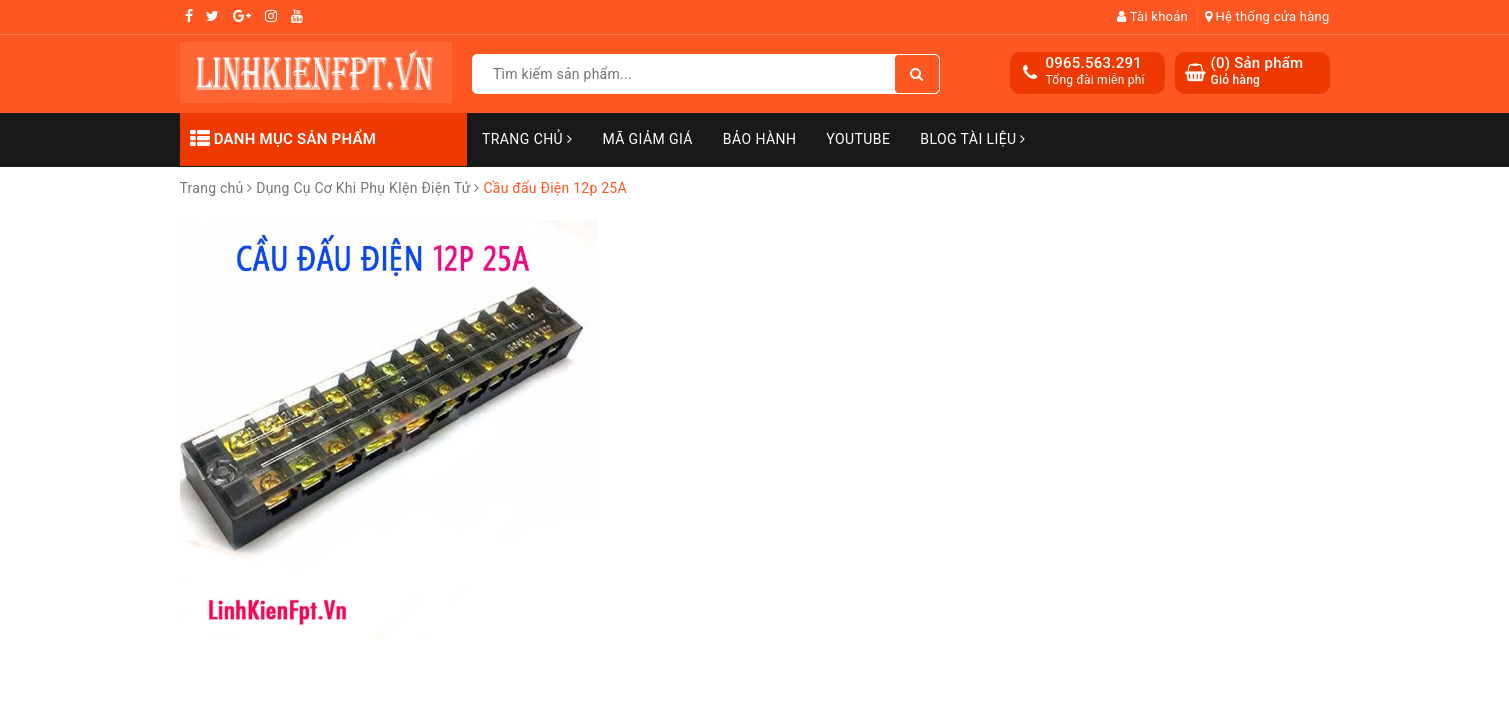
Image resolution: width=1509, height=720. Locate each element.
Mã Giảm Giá (647, 139)
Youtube (858, 139)
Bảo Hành (759, 139)
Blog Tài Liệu (973, 139)
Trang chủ (527, 139)
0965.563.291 (1094, 63)
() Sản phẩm (1257, 71)
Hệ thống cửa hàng (1267, 16)
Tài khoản (1152, 16)
